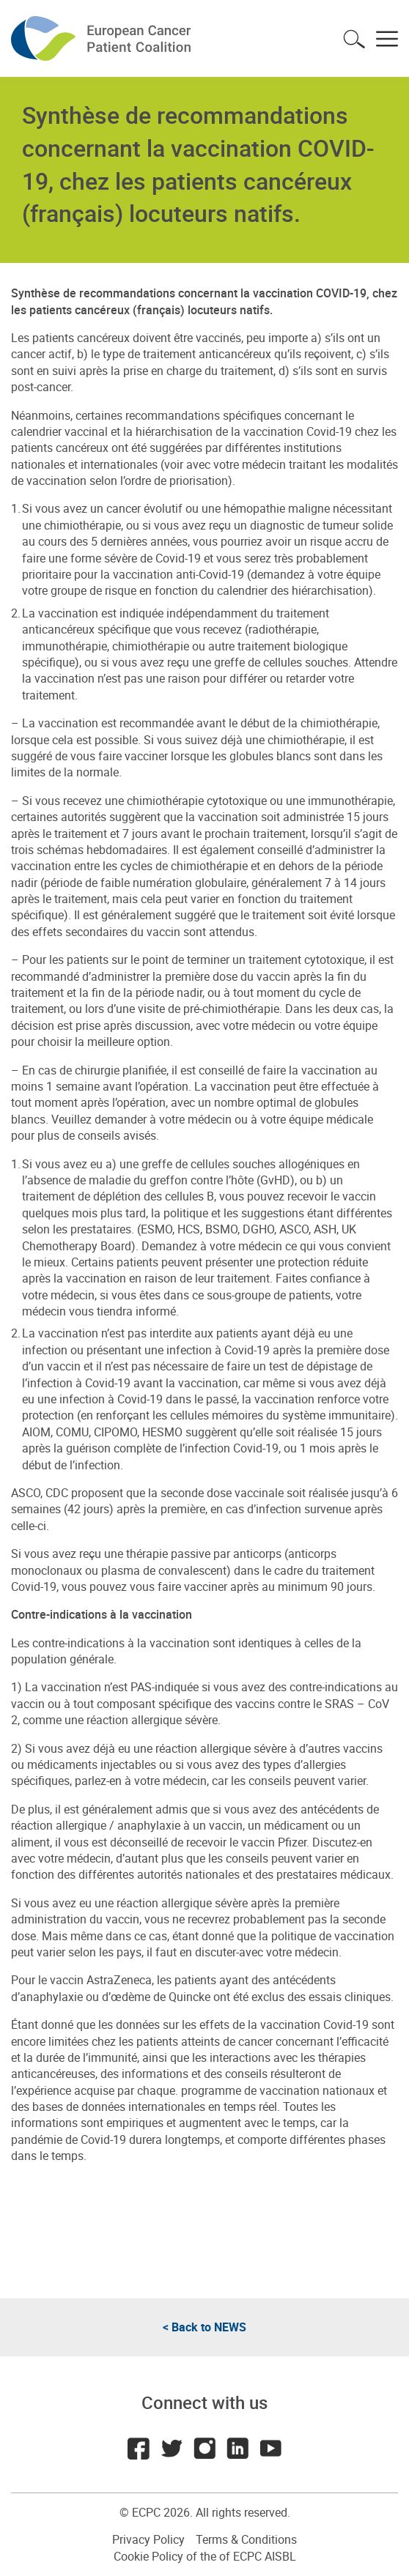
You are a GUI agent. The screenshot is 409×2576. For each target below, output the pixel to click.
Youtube (270, 2449)
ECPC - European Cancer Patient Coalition (102, 38)
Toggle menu (387, 39)
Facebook (139, 2449)
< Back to (204, 2327)
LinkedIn (237, 2449)
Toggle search (354, 39)
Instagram (204, 2449)
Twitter (172, 2449)
